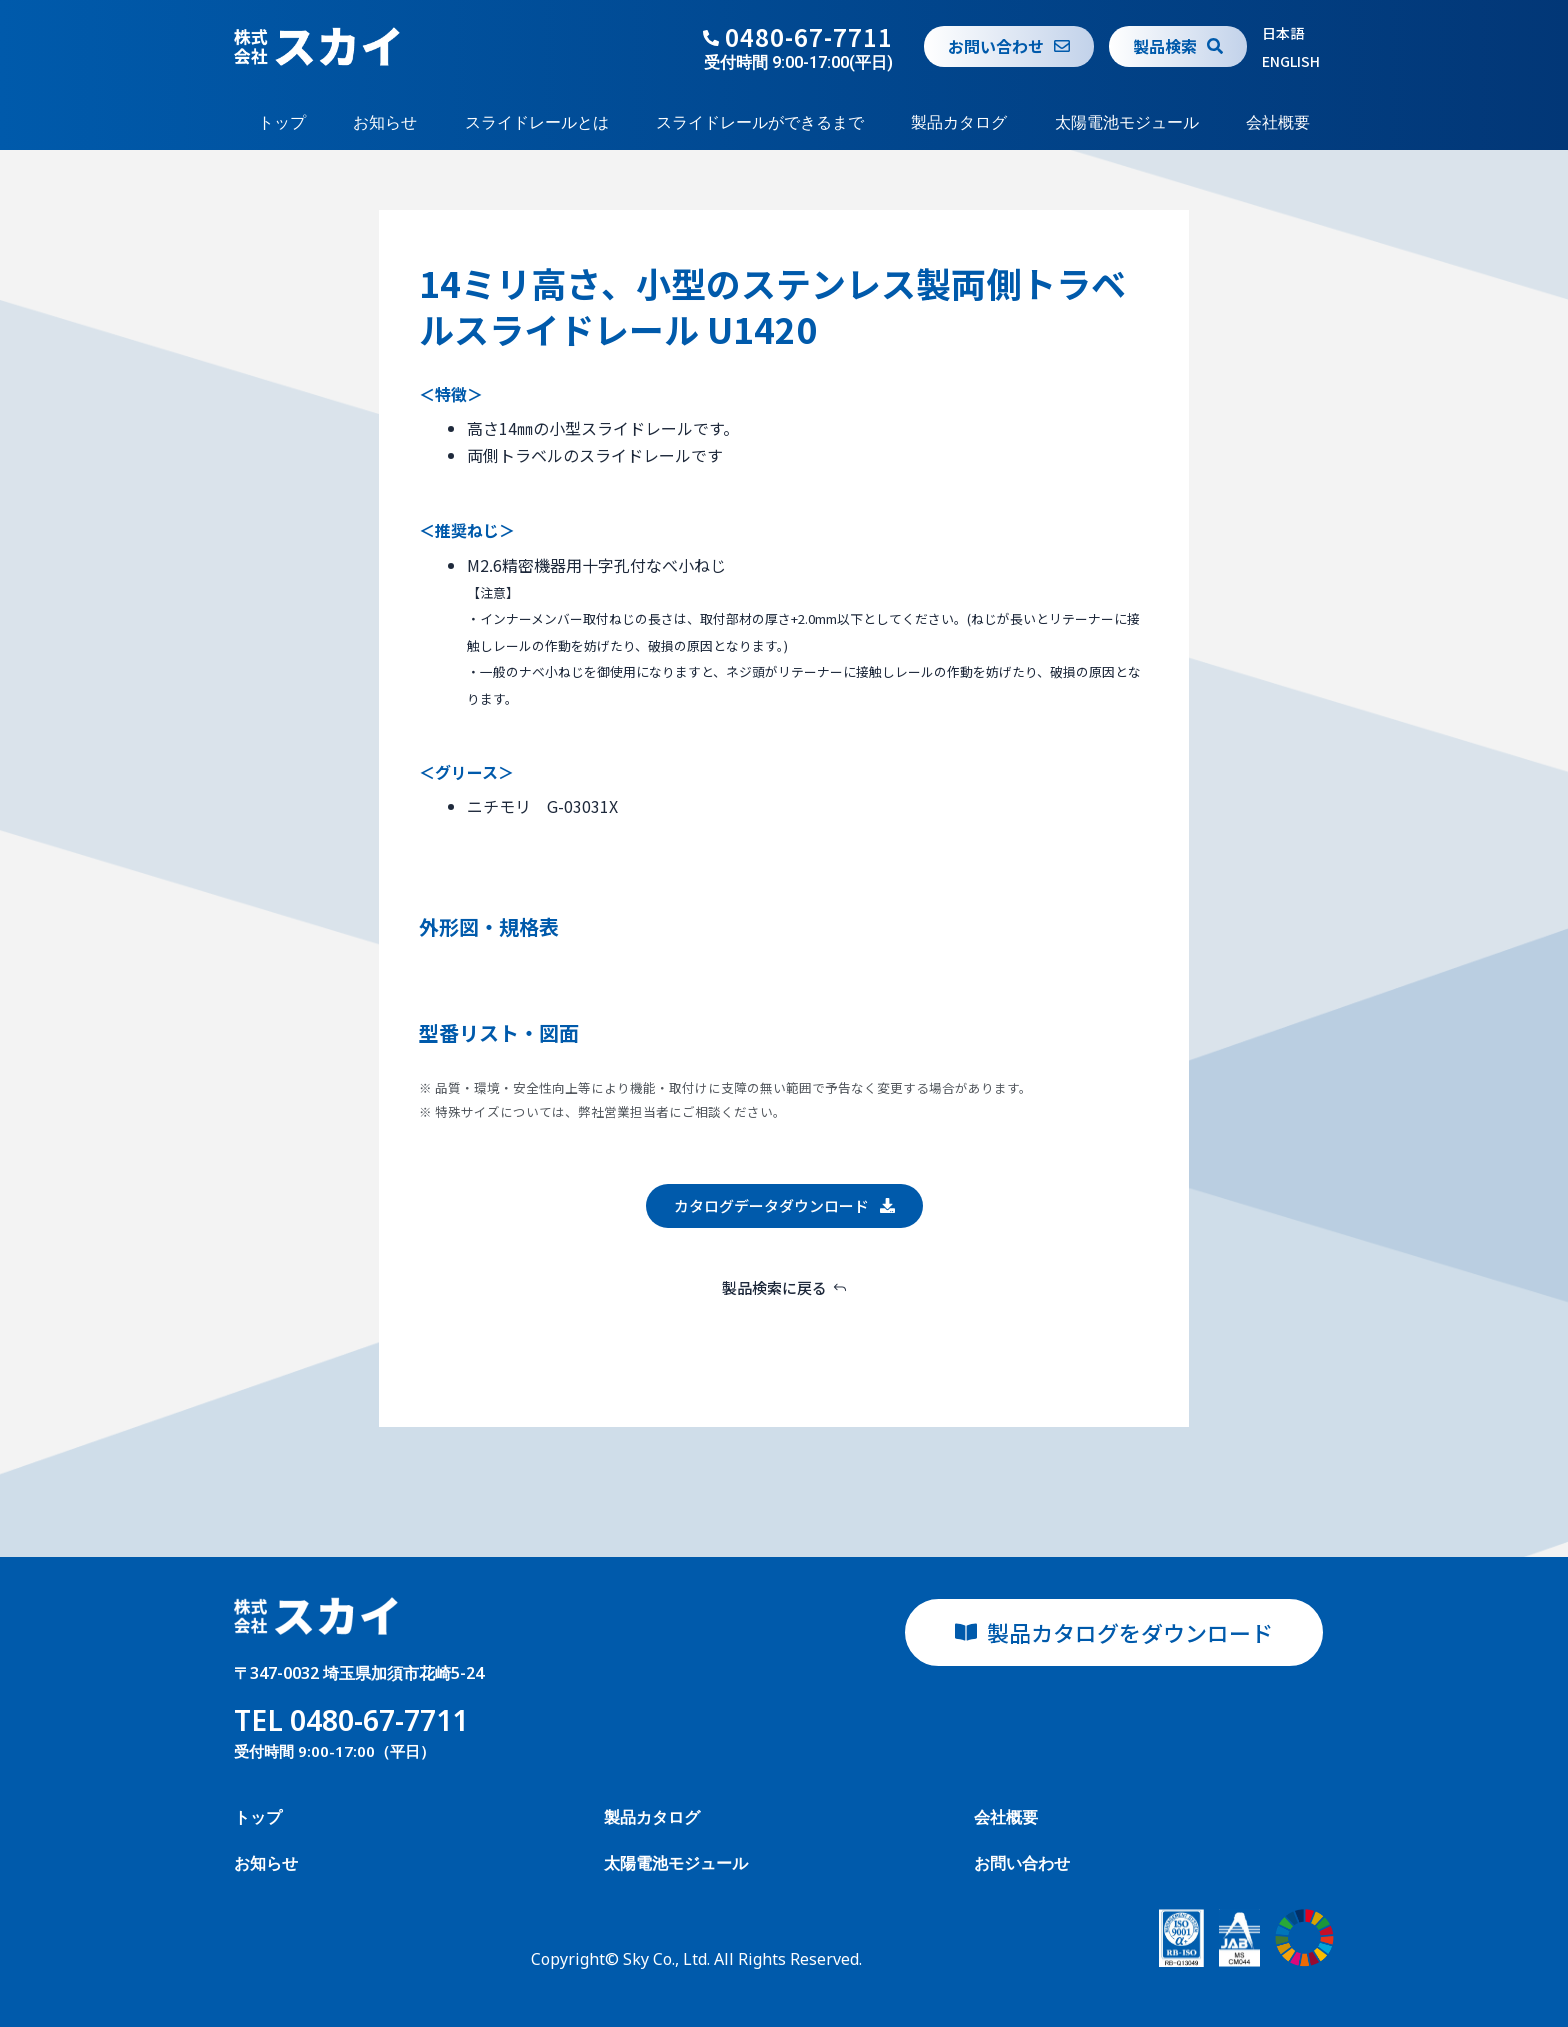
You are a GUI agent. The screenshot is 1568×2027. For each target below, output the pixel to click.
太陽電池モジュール (1127, 122)
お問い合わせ (1022, 1863)
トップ (282, 122)
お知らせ (385, 122)
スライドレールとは (537, 122)
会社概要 (1278, 122)
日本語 (1283, 33)
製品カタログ (959, 122)
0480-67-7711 (809, 36)
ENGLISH (1291, 61)
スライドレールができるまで (760, 122)
